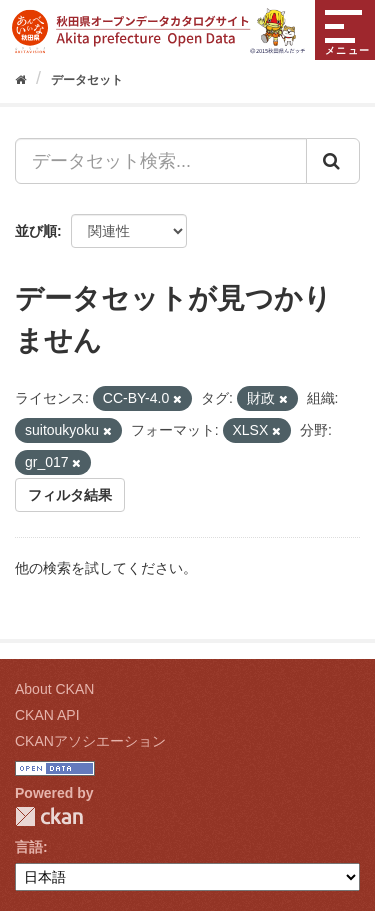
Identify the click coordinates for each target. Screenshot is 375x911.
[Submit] (333, 161)
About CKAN (54, 689)
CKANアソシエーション (90, 741)
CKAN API (47, 715)
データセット (87, 80)
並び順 (36, 231)
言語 (29, 847)
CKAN (49, 816)
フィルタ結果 (70, 495)
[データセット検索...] (161, 161)
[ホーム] (20, 80)
